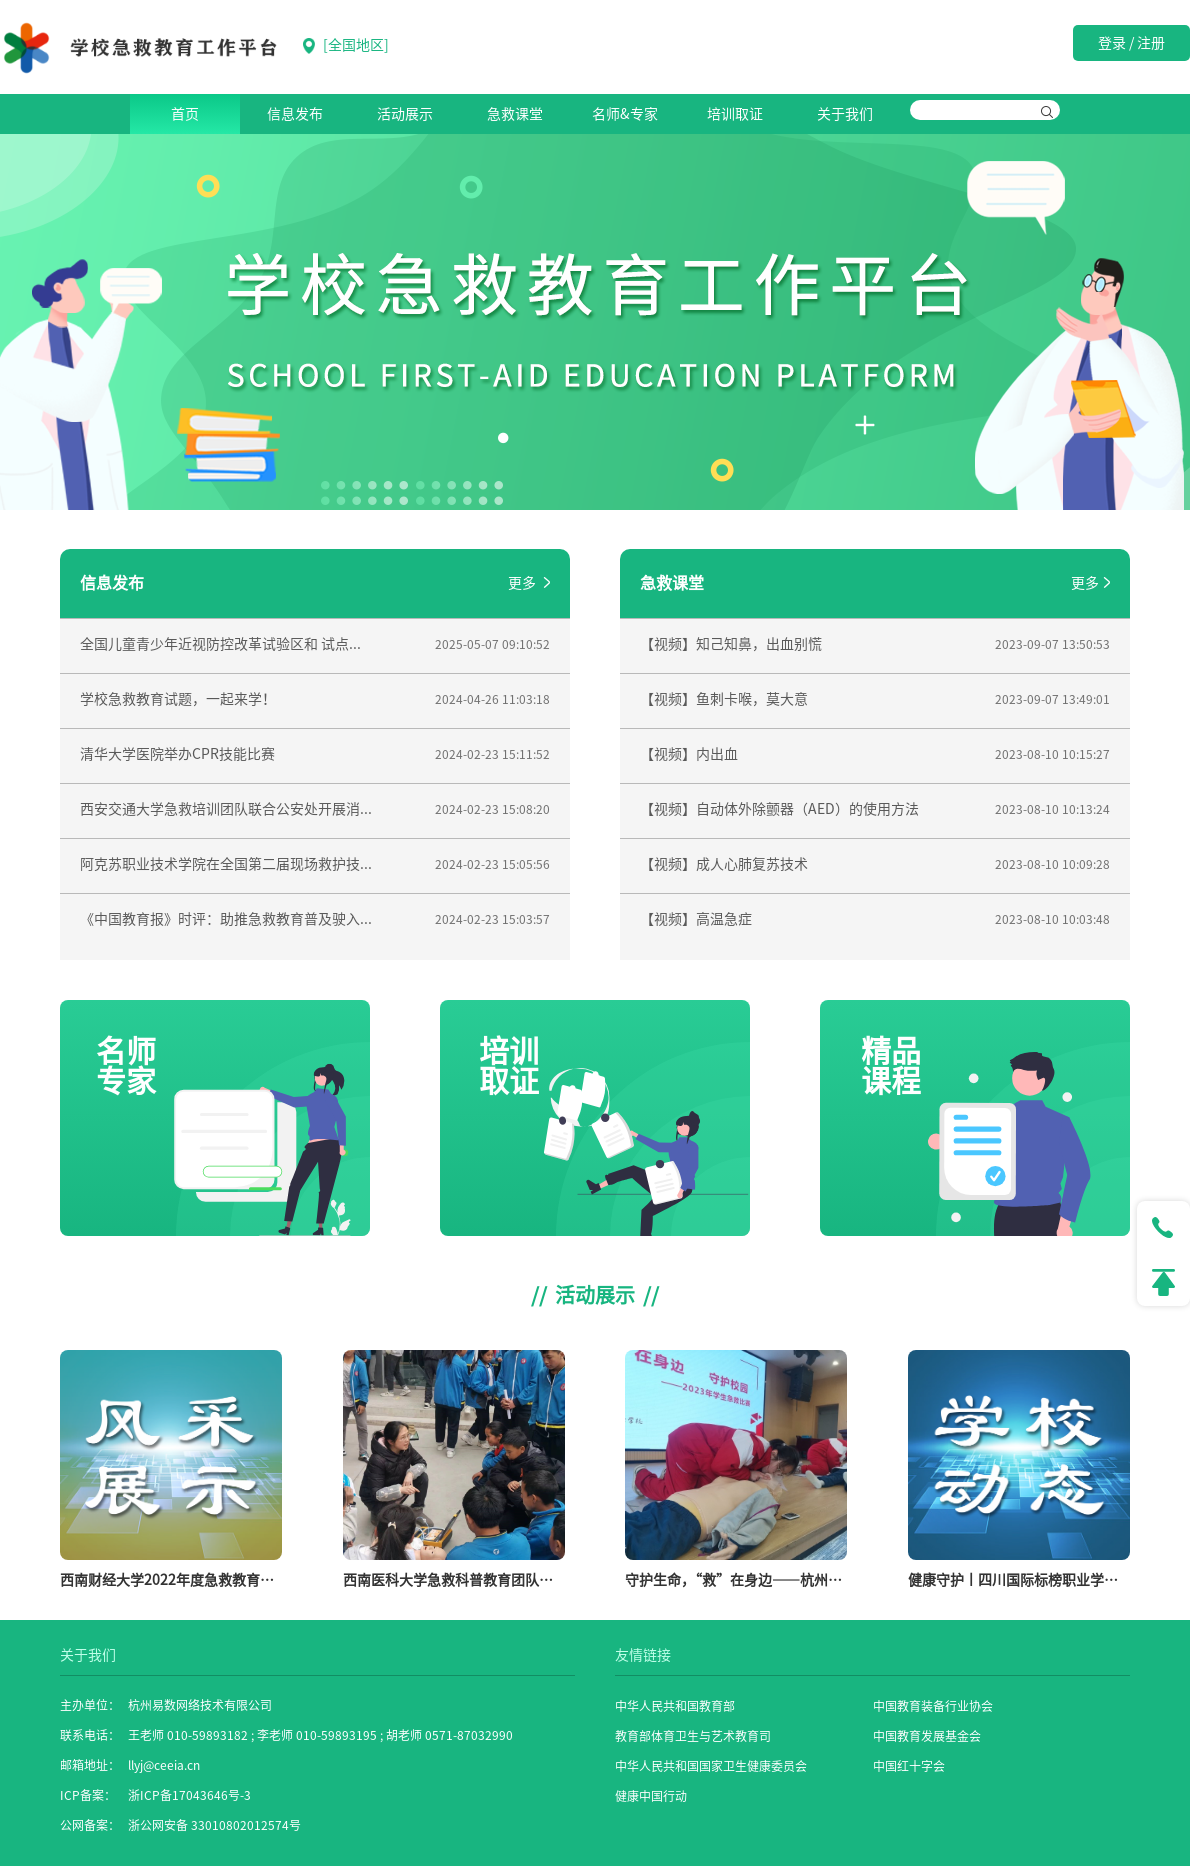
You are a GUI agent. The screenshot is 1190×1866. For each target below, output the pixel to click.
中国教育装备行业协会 (933, 1706)
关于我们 (845, 114)
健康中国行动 (651, 1796)
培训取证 (735, 114)
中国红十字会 (909, 1766)
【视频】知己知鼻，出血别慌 (731, 644)
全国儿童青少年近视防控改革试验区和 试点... (220, 644)
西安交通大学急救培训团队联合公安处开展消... (226, 809)
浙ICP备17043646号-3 (189, 1795)
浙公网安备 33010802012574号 (214, 1825)
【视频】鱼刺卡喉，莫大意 (724, 699)
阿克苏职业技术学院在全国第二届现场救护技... (226, 864)
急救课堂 (515, 114)
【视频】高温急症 (696, 919)
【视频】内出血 (689, 754)
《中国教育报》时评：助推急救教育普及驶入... (226, 919)
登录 (1112, 43)
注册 (1151, 43)
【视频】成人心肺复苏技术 (724, 864)
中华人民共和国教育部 (675, 1706)
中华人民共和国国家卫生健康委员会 (711, 1766)
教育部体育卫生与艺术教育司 (693, 1736)
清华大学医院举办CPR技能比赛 (177, 754)
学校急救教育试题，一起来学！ (178, 699)
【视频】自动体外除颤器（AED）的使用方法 (779, 809)
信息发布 (295, 114)
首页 (185, 114)
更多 (529, 583)
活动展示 (405, 114)
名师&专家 (625, 114)
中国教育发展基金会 (927, 1736)
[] (346, 46)
